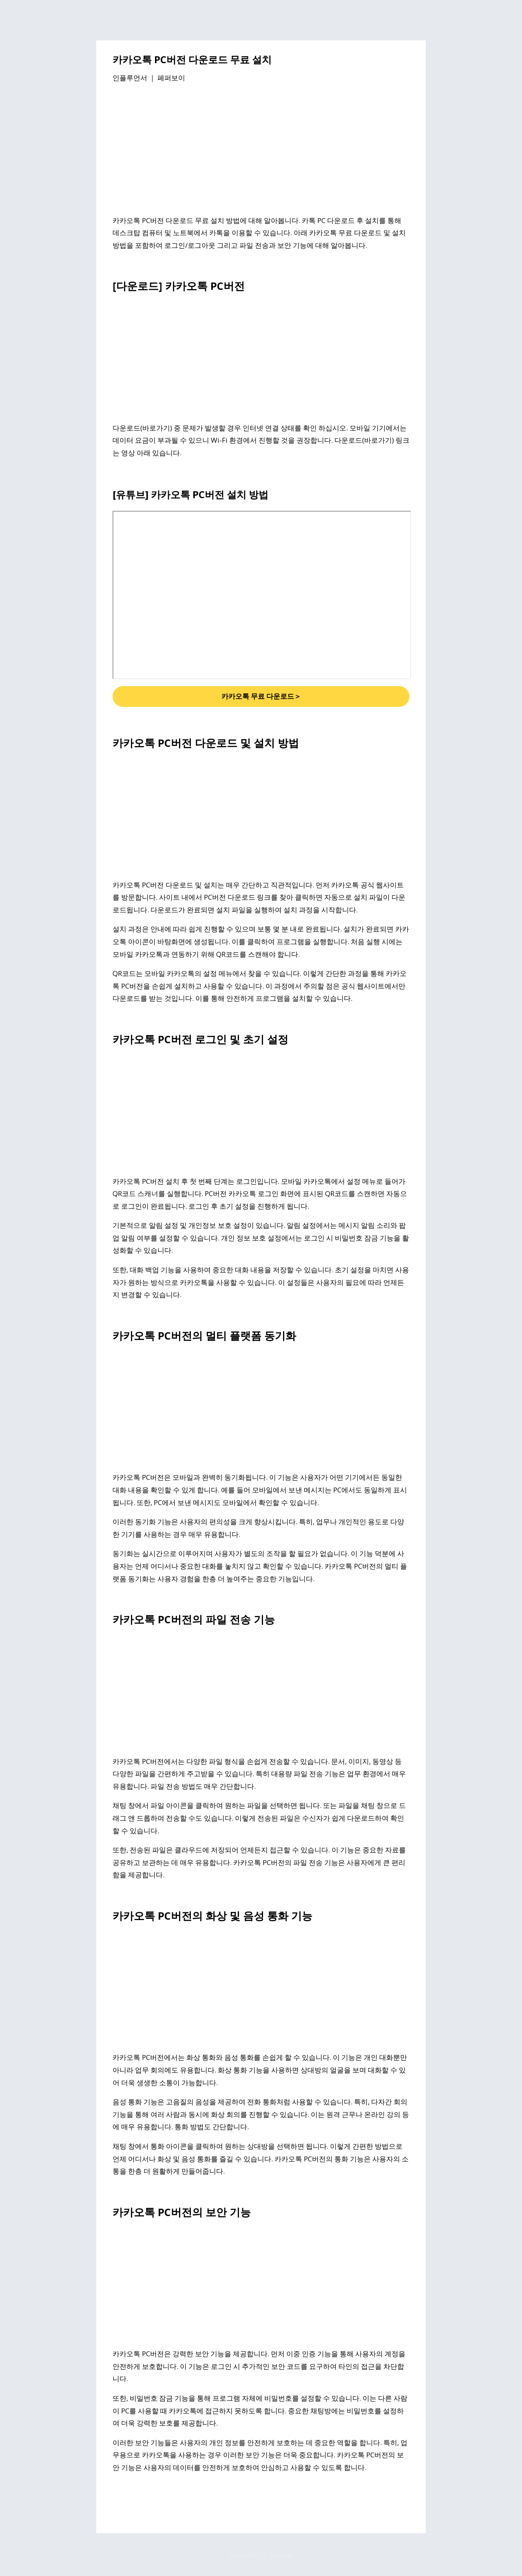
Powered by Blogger (261, 2554)
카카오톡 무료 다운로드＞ (261, 696)
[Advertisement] (261, 150)
